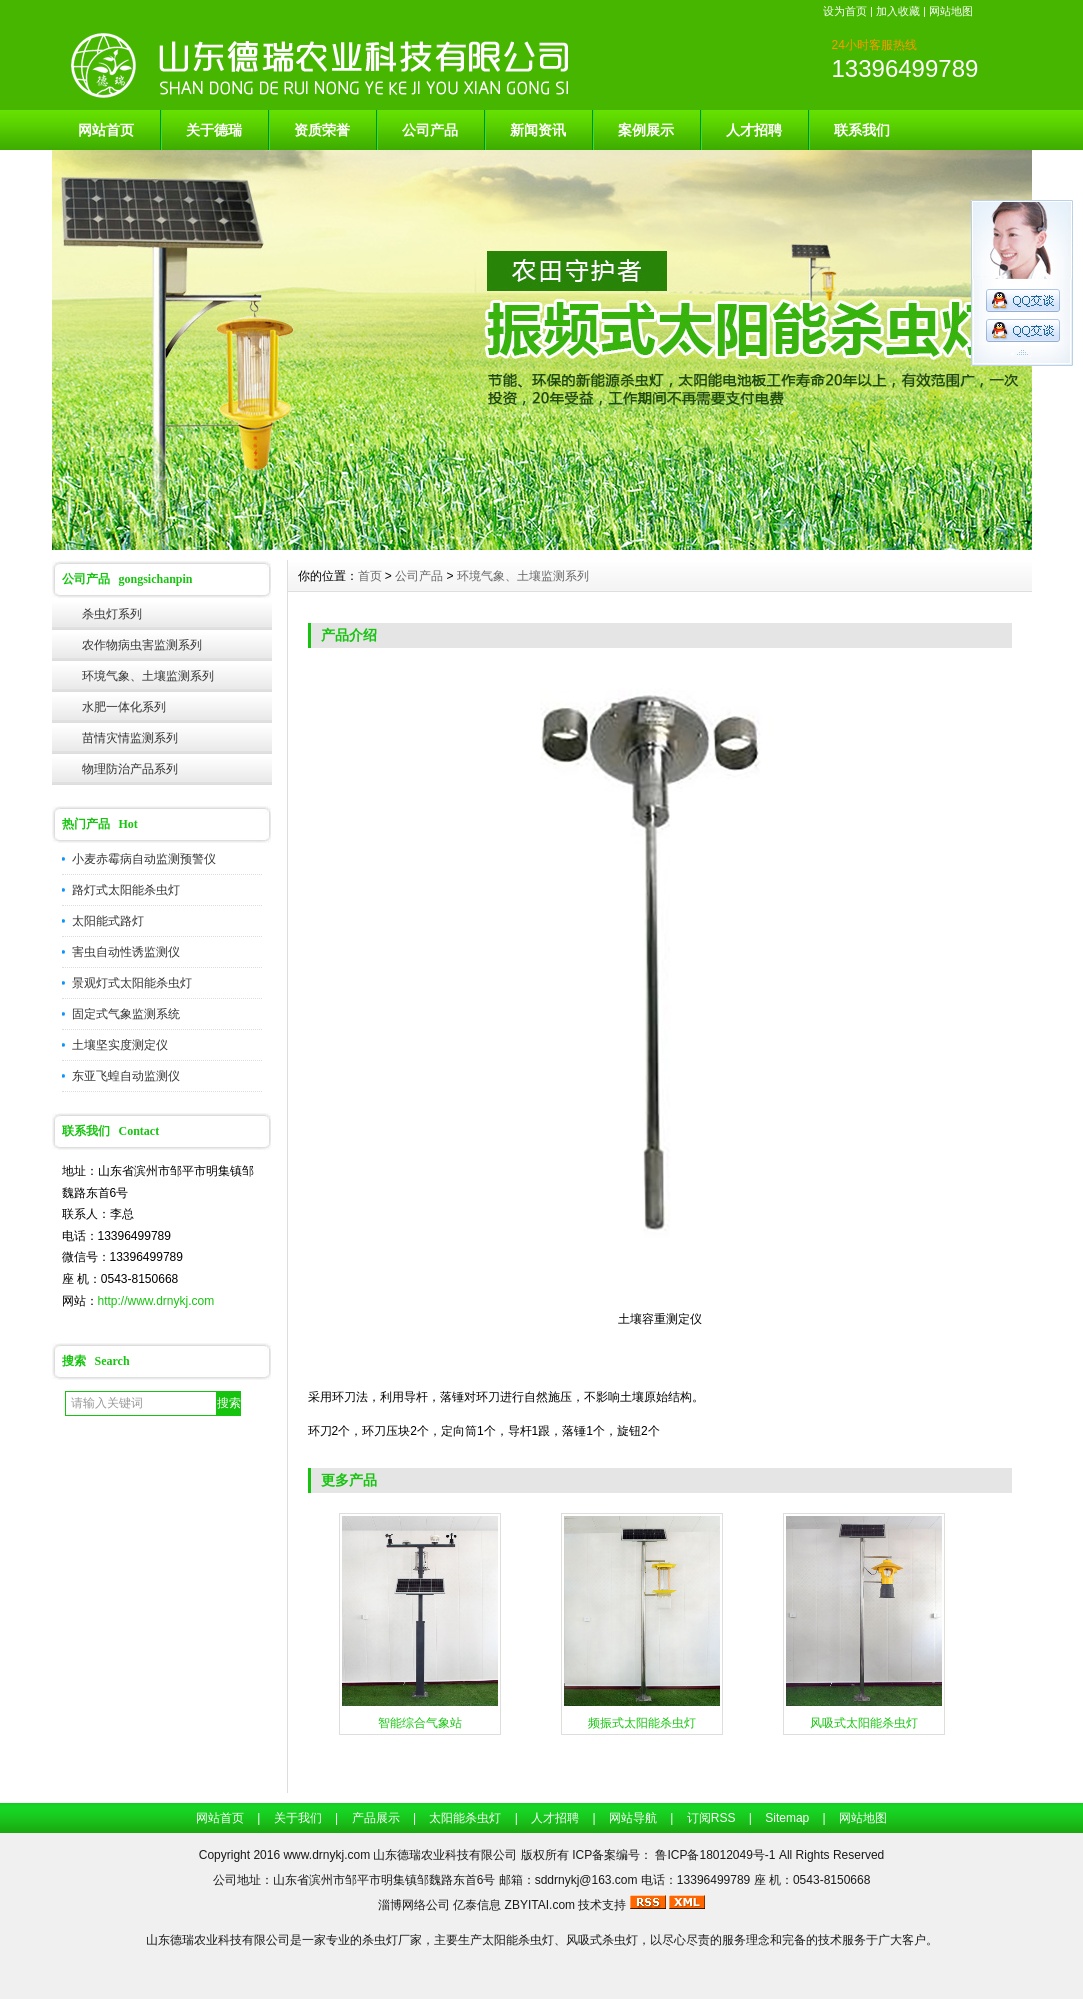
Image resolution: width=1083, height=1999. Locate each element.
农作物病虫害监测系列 (142, 645)
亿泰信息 (477, 1905)
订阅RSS (711, 1818)
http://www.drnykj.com (156, 1301)
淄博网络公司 (414, 1905)
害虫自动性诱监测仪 (126, 952)
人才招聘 (754, 130)
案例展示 (646, 130)
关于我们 (298, 1818)
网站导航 (633, 1818)
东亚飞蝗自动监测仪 (126, 1076)
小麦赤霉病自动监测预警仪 (144, 859)
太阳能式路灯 (108, 921)
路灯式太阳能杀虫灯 (126, 890)
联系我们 (862, 130)
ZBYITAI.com (540, 1905)
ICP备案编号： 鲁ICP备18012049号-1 (675, 1855)
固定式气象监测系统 (126, 1014)
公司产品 (430, 130)
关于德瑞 (214, 130)
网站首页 (106, 130)
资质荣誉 (322, 130)
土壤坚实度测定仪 (120, 1045)
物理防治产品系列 (130, 769)
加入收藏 (898, 11)
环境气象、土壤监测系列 (148, 676)
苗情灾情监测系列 (130, 738)
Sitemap (787, 1818)
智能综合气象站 (420, 1723)
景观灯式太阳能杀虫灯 (132, 983)
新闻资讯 (538, 130)
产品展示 (376, 1818)
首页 (370, 576)
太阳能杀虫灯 (465, 1818)
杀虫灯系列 (112, 614)
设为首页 (845, 11)
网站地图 (951, 11)
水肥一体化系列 (124, 707)
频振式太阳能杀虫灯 (642, 1723)
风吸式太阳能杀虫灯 (864, 1723)
